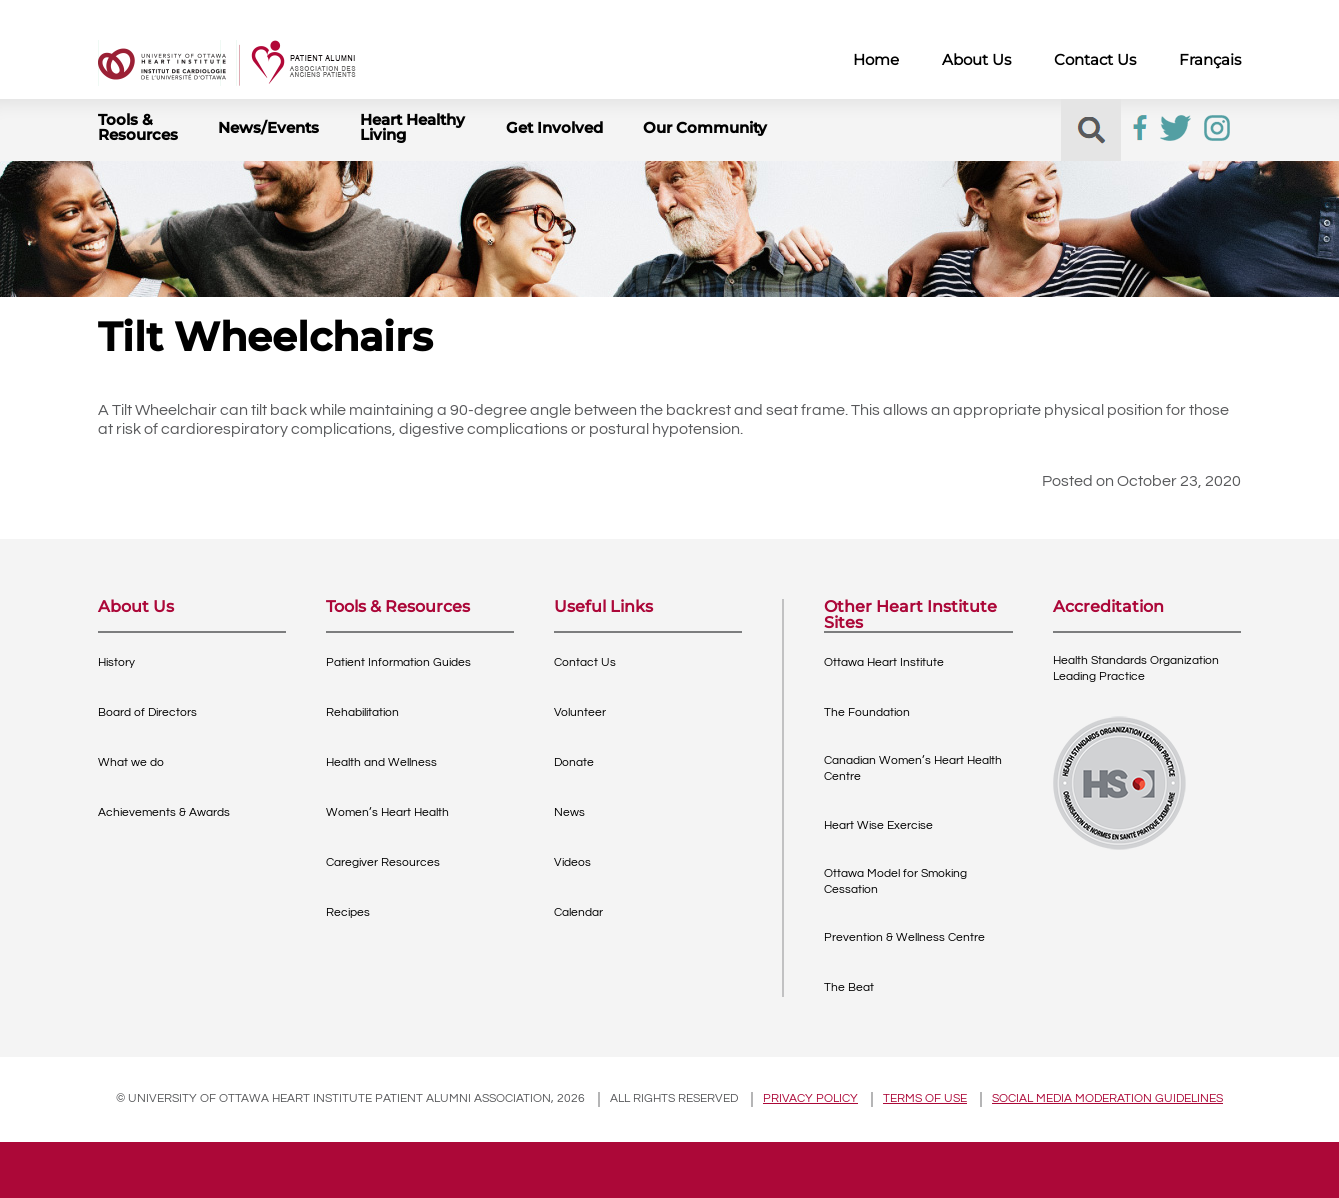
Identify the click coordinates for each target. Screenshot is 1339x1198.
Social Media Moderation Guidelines (1107, 1098)
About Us (976, 59)
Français (1210, 59)
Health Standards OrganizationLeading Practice (1136, 668)
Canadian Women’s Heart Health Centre (913, 768)
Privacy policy (810, 1098)
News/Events (268, 127)
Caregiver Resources (383, 862)
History (116, 662)
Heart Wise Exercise (878, 825)
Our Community (705, 127)
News (569, 812)
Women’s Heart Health (387, 812)
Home (876, 59)
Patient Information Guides (398, 662)
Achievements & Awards (164, 812)
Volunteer (580, 712)
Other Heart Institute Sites (910, 615)
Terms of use (925, 1098)
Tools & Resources (138, 127)
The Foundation (867, 712)
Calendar (578, 912)
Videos (572, 862)
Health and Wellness (381, 762)
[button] (1091, 130)
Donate (574, 762)
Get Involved (554, 127)
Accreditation (1108, 607)
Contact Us (1095, 59)
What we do (131, 762)
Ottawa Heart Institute (884, 662)
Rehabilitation (362, 712)
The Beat (849, 987)
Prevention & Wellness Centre (904, 937)
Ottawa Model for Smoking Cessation (895, 881)
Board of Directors (147, 712)
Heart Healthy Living (412, 127)
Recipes (348, 912)
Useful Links (603, 607)
